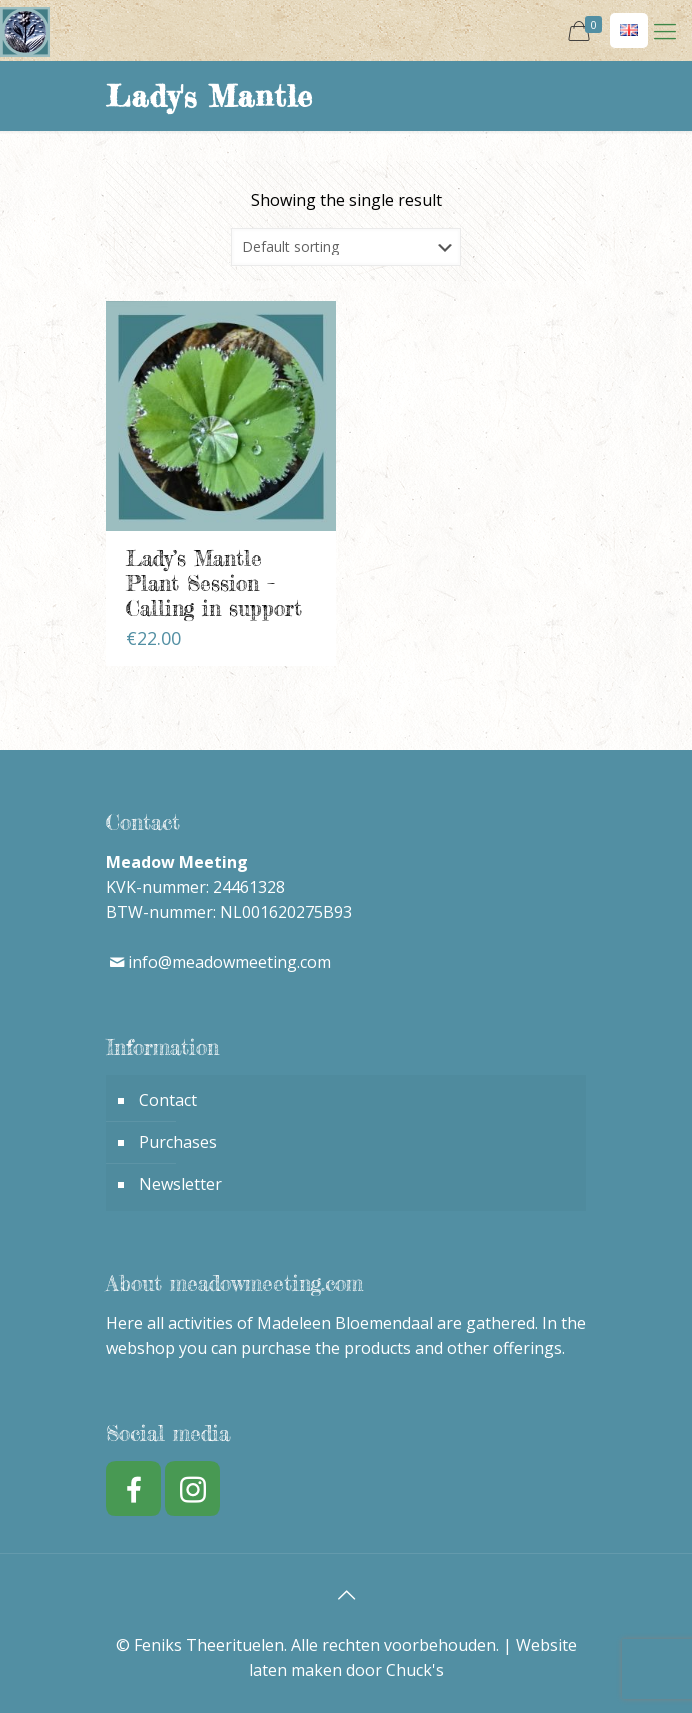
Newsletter (180, 1184)
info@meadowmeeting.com (229, 962)
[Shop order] (346, 247)
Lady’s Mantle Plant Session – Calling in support (214, 583)
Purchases (178, 1142)
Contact (168, 1100)
